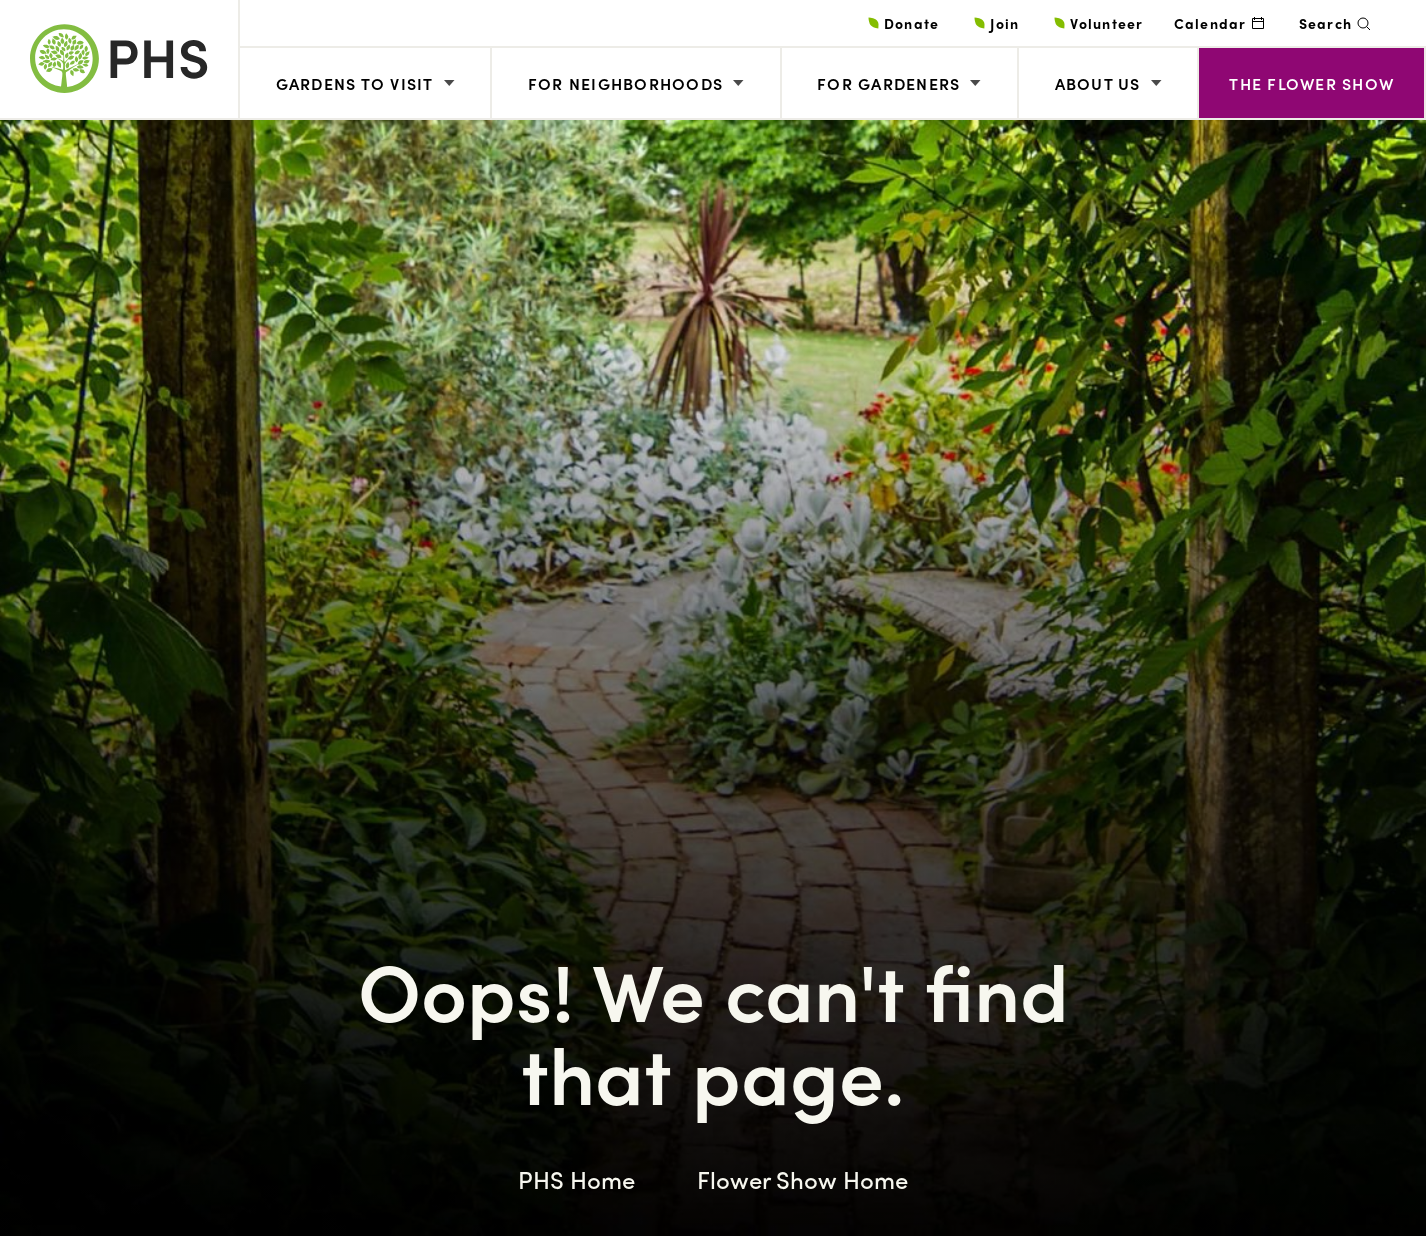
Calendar (1210, 23)
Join (1004, 23)
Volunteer (1106, 23)
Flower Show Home (802, 1179)
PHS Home (576, 1179)
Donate (912, 23)
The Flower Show (1311, 83)
